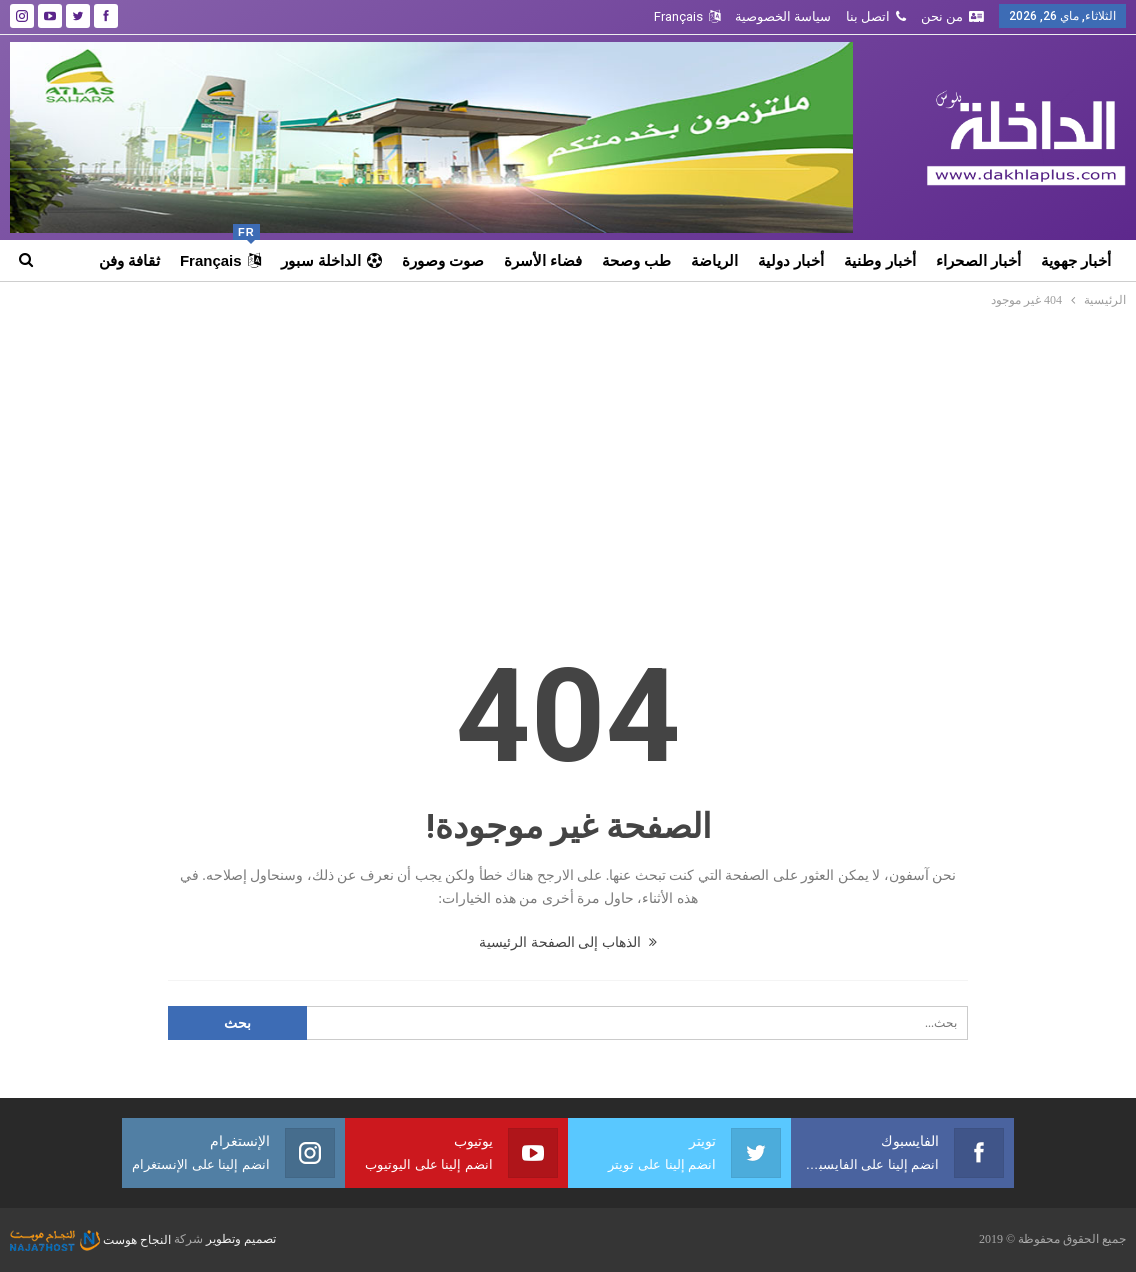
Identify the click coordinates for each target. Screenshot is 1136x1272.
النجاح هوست (90, 1240)
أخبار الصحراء (978, 260)
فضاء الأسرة (543, 260)
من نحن (952, 16)
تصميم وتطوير (241, 1240)
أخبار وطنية (879, 260)
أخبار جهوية (1076, 260)
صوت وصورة (443, 260)
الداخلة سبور (331, 260)
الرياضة (714, 260)
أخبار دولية (791, 260)
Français (687, 16)
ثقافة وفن (129, 260)
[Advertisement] (568, 461)
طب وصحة (636, 260)
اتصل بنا (876, 16)
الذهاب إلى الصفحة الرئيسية (568, 942)
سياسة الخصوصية (783, 16)
